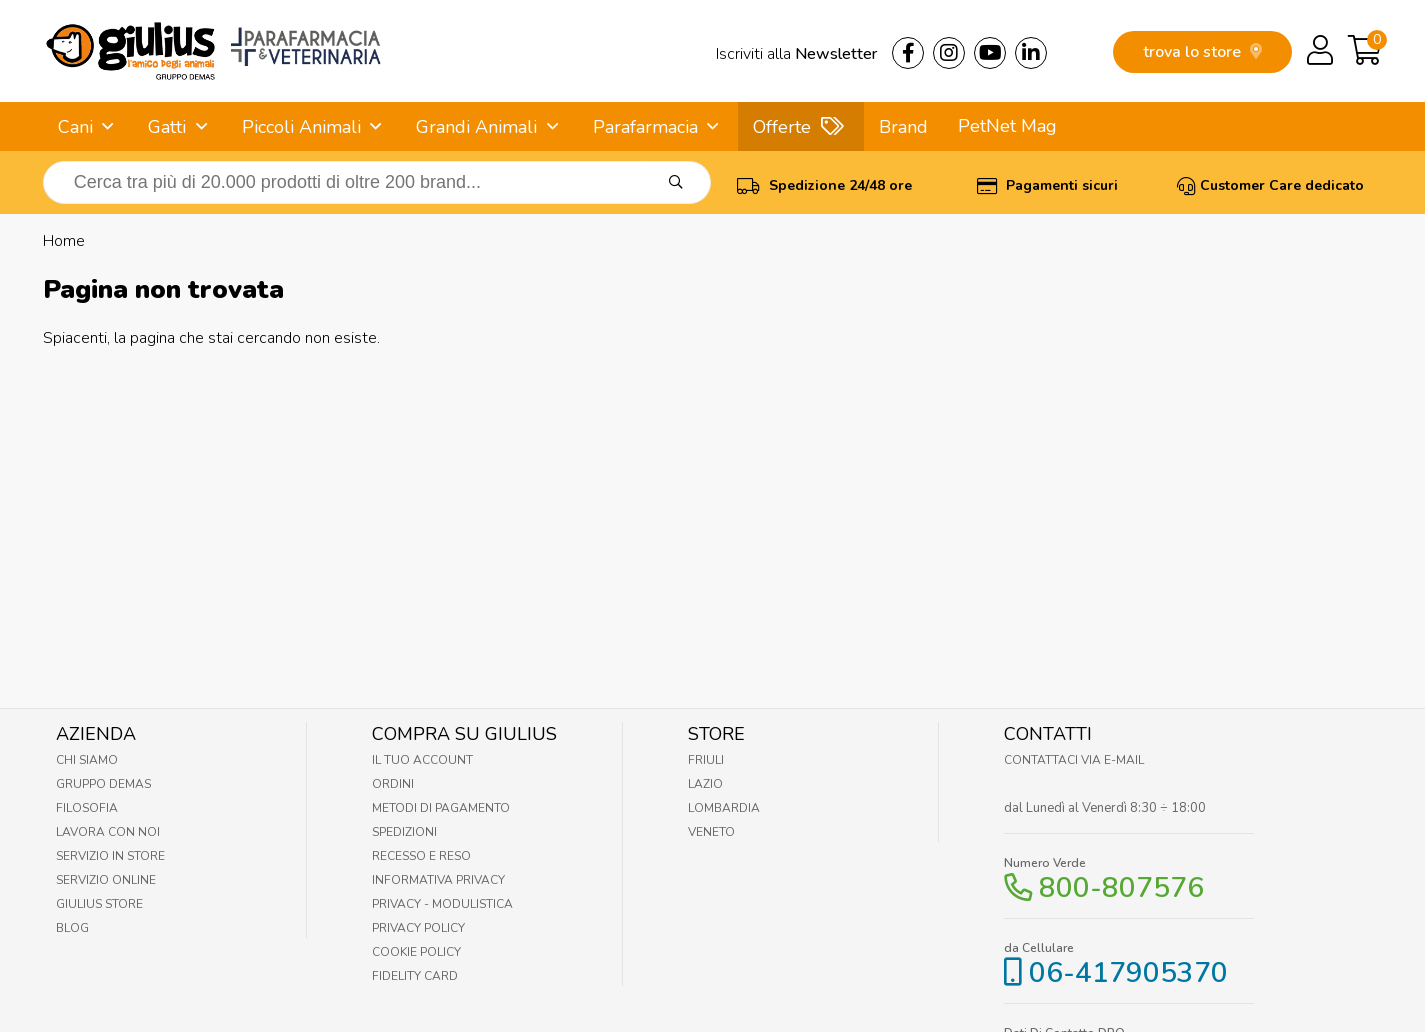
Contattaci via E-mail (1074, 760)
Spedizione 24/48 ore (824, 185)
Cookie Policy (416, 952)
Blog (72, 928)
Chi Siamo (87, 760)
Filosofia (87, 808)
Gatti (167, 127)
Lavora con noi (108, 832)
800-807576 (1121, 888)
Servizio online (106, 880)
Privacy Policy (418, 928)
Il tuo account (422, 760)
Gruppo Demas (103, 784)
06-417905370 (1128, 973)
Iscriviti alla (796, 54)
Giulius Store (99, 904)
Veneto (711, 832)
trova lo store (1202, 52)
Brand (903, 127)
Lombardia (724, 808)
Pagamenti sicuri (1047, 185)
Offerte (782, 127)
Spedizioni (404, 832)
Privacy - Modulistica (442, 904)
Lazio (705, 784)
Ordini (393, 784)
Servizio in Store (110, 856)
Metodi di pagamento (441, 808)
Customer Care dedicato (1270, 185)
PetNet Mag (1007, 126)
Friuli (706, 760)
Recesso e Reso (421, 856)
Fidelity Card (415, 976)
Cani (75, 127)
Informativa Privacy (438, 880)
